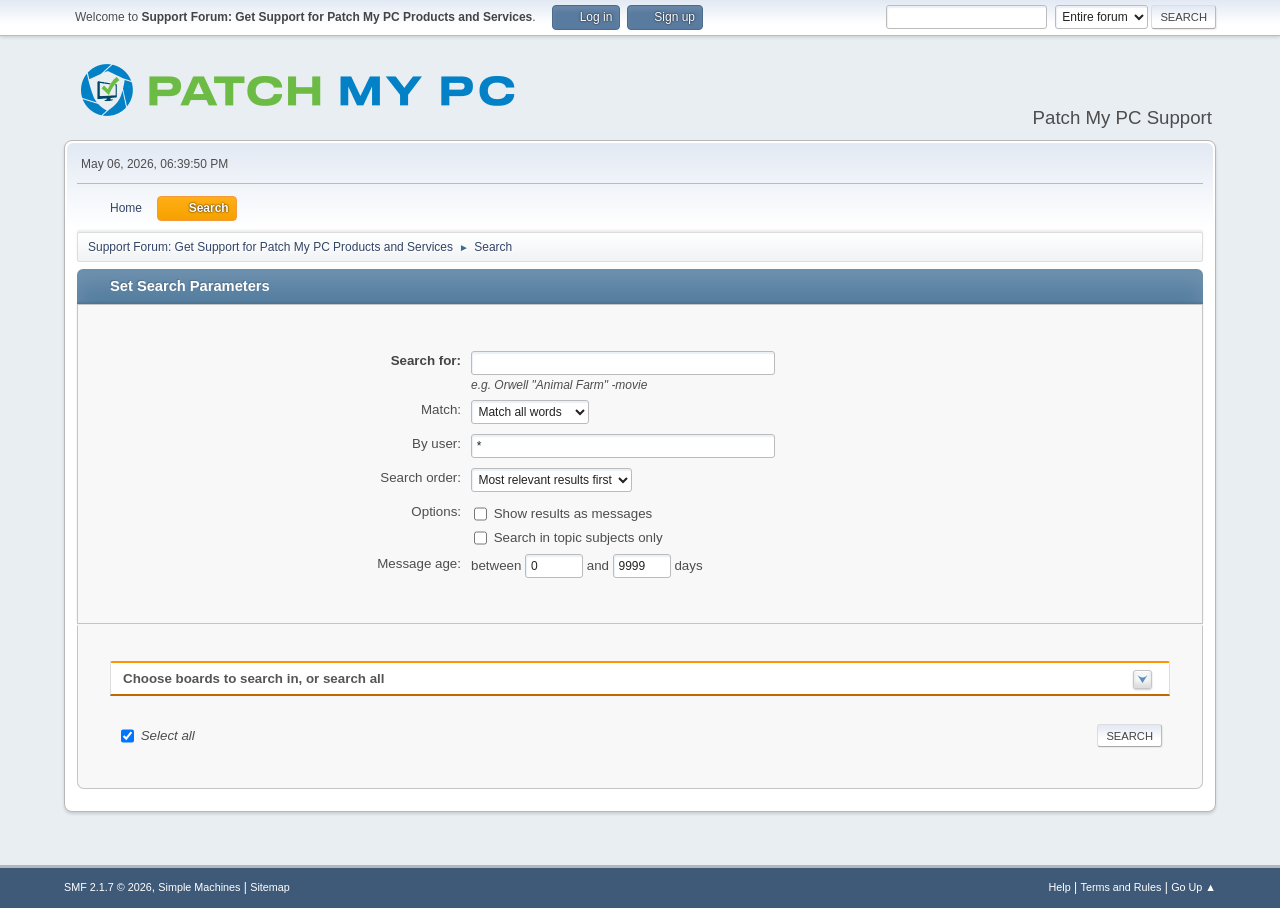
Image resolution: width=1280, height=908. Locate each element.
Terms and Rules (1121, 887)
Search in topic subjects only (578, 536)
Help (1060, 887)
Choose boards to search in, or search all (253, 678)
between (498, 564)
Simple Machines (199, 887)
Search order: (420, 477)
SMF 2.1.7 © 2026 (108, 887)
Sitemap (270, 887)
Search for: (426, 360)
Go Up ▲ (1193, 887)
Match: (441, 409)
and (600, 564)
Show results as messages (573, 512)
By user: (436, 443)
